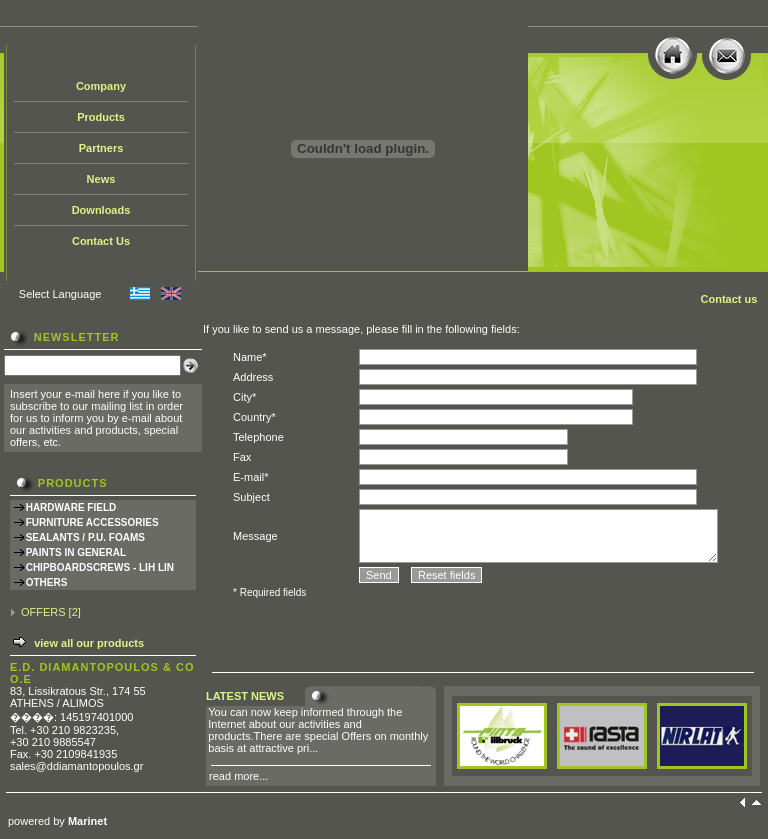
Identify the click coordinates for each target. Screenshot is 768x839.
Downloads (101, 210)
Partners (101, 148)
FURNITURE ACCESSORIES (92, 522)
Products (101, 117)
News (101, 179)
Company (101, 86)
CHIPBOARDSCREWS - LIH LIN (100, 567)
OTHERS (47, 582)
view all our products (89, 643)
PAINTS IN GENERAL (76, 552)
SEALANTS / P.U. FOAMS (85, 537)
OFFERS (43, 612)
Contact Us (101, 241)
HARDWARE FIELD (71, 507)
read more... (238, 776)
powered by (57, 821)
